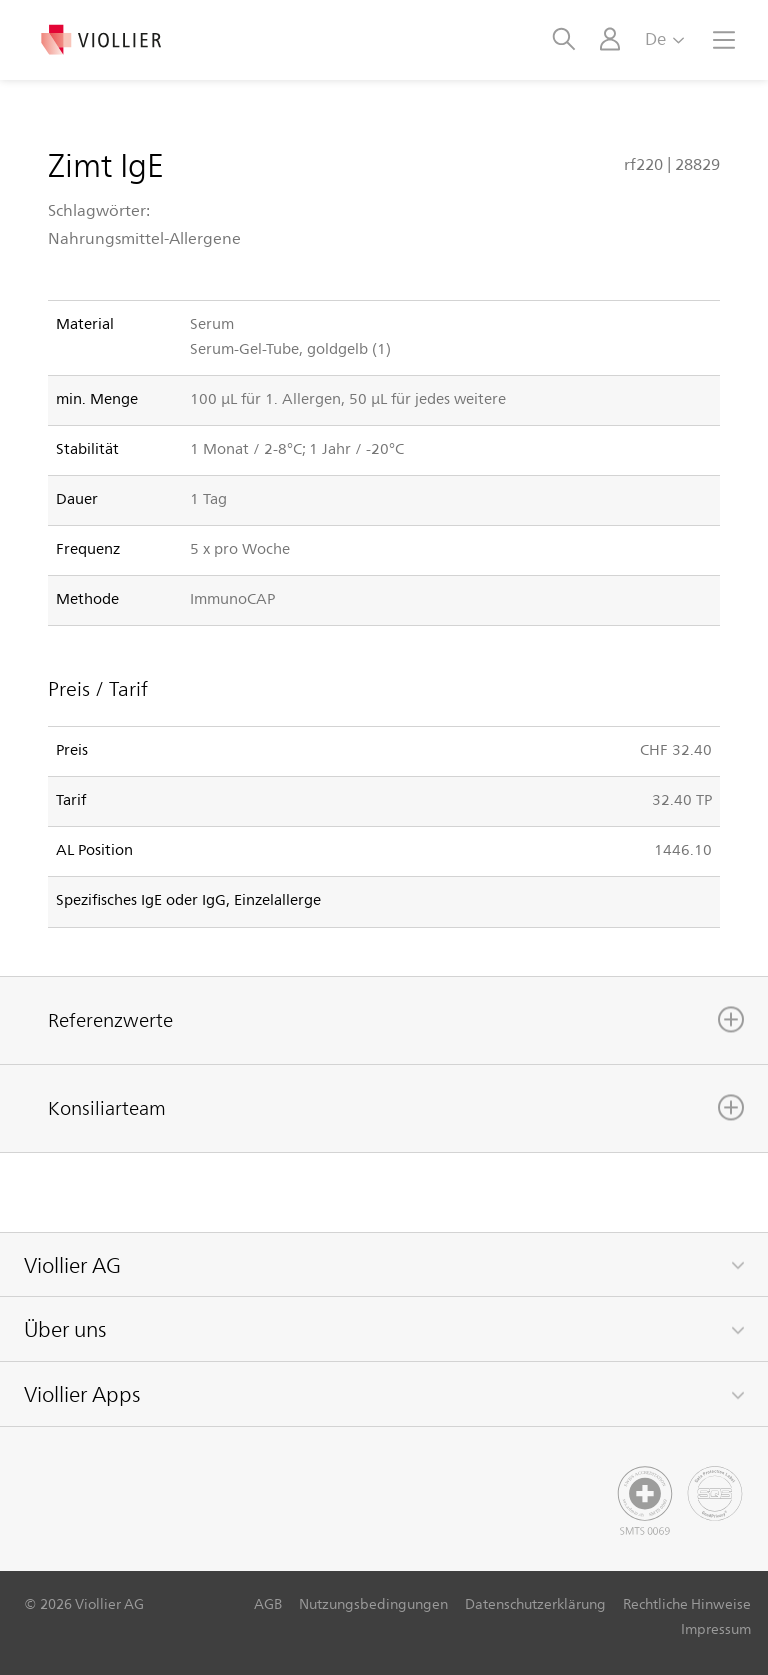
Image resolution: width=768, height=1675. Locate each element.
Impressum (716, 1628)
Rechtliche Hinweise (687, 1603)
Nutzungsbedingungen (373, 1603)
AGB (268, 1603)
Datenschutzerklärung (535, 1603)
